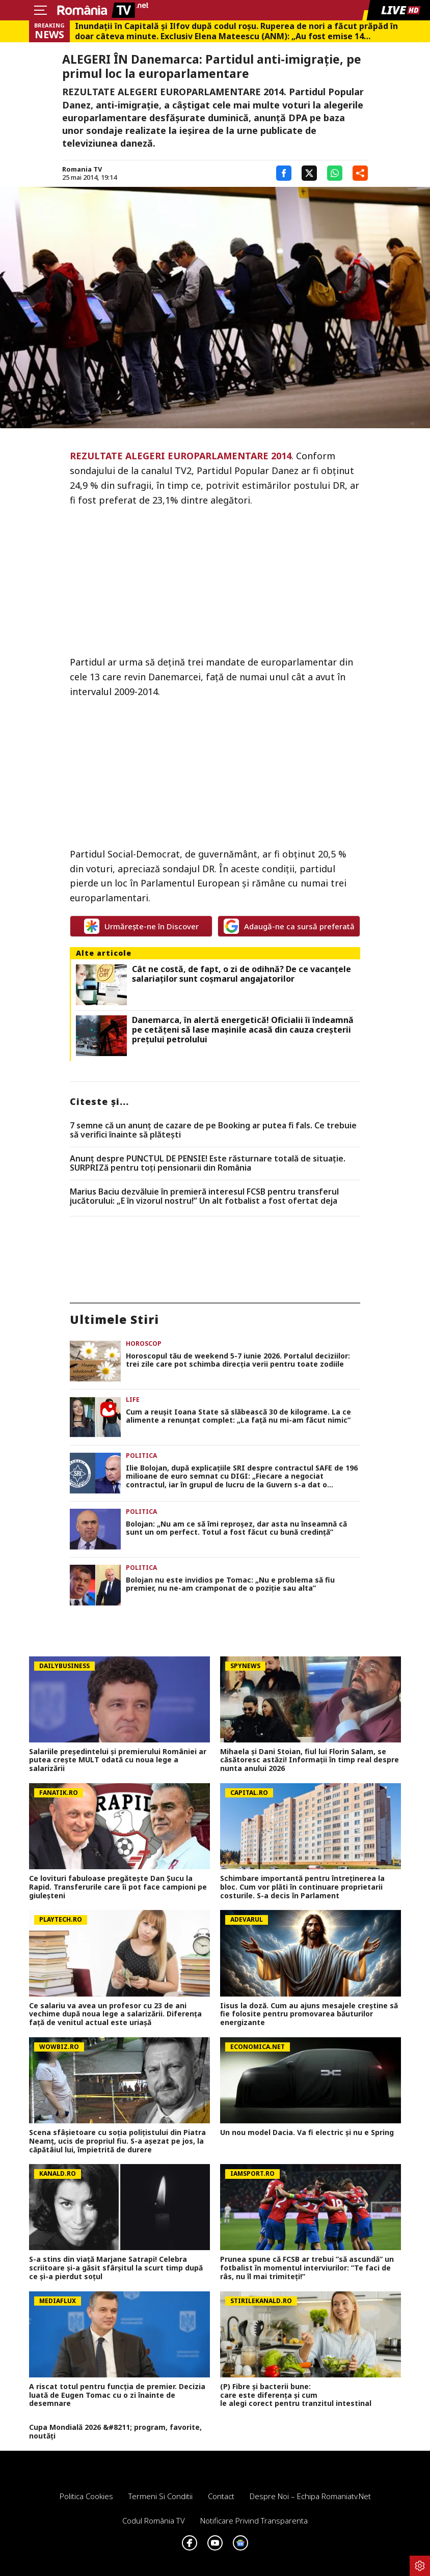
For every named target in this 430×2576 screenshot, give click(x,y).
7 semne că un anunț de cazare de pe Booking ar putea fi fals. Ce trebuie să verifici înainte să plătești (213, 1130)
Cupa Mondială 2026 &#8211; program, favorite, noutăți (115, 2432)
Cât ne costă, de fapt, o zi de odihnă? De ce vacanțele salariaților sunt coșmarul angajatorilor (241, 974)
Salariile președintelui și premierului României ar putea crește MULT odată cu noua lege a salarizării (117, 1760)
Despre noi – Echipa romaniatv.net (310, 2496)
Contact (221, 2496)
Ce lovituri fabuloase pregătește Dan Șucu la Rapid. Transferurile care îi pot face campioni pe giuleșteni (118, 1887)
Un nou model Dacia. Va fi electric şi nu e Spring (307, 2132)
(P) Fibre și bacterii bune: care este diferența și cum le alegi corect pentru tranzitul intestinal (297, 2395)
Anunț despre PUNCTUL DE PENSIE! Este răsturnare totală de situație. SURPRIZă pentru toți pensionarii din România (207, 1163)
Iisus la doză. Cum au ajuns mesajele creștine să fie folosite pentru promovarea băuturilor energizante (309, 2014)
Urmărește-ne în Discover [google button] (141, 926)
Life (133, 1399)
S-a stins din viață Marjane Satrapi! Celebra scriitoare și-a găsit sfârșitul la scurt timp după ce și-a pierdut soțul (116, 2268)
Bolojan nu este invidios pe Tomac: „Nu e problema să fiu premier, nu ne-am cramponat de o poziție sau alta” (230, 1584)
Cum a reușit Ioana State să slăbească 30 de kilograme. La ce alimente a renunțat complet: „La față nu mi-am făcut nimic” (238, 1416)
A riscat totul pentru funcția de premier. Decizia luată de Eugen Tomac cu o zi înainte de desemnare (117, 2395)
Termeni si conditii (160, 2496)
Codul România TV (153, 2520)
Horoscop (144, 1343)
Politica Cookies (86, 2496)
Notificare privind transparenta (254, 2520)
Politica (141, 1455)
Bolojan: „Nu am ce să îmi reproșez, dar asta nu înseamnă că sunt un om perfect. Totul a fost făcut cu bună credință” (236, 1528)
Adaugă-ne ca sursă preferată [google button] (289, 926)
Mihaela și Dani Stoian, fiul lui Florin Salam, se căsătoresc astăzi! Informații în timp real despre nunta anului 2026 (309, 1760)
